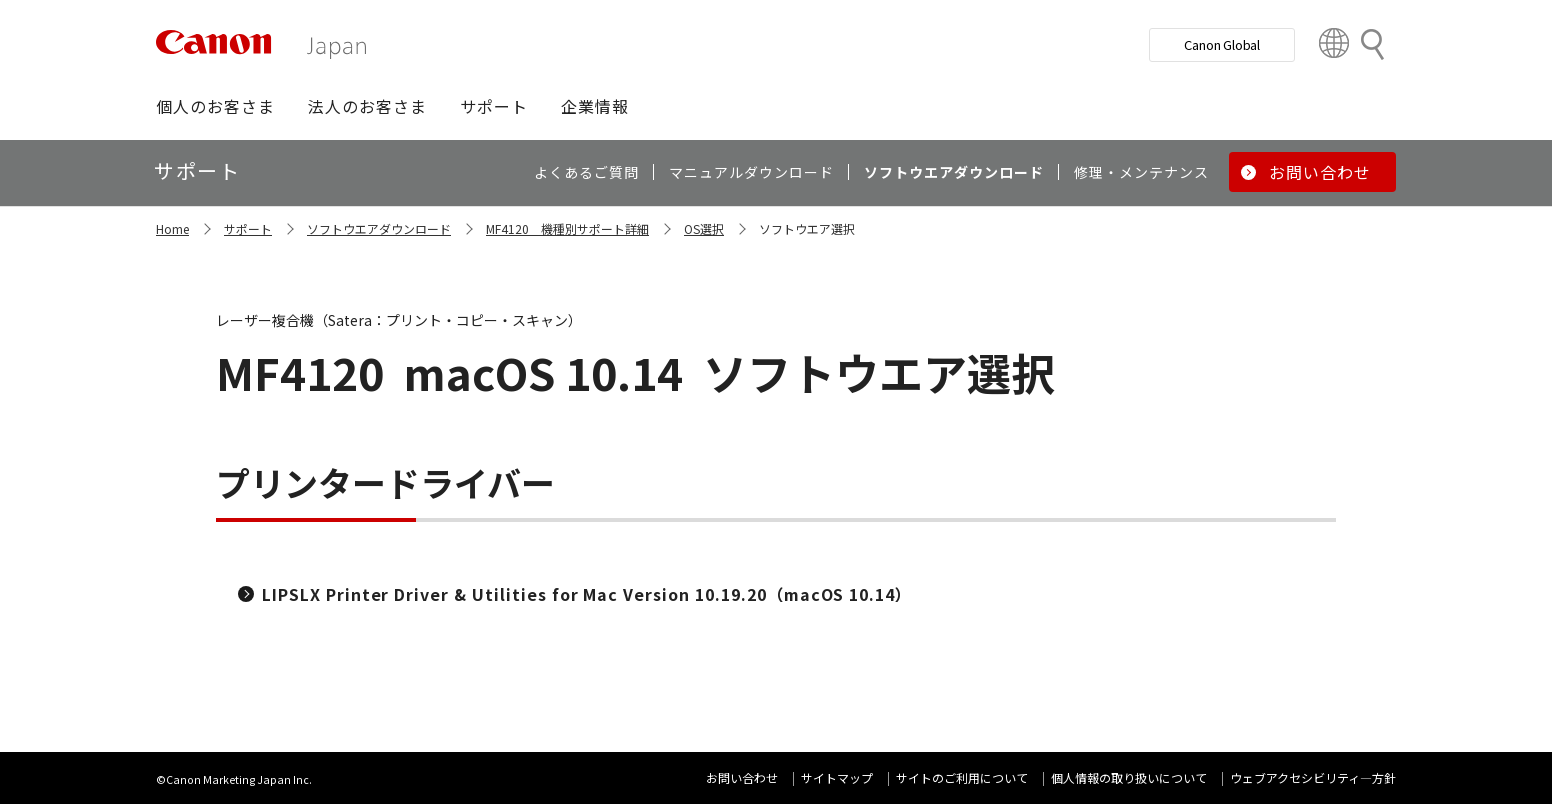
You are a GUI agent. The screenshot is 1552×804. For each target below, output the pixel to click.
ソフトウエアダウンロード (379, 228)
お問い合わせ (742, 777)
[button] (215, 106)
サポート (248, 228)
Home (172, 228)
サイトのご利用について (962, 777)
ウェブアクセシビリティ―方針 (1313, 777)
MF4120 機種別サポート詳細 (567, 228)
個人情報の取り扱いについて (1129, 777)
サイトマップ (837, 777)
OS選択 (704, 228)
